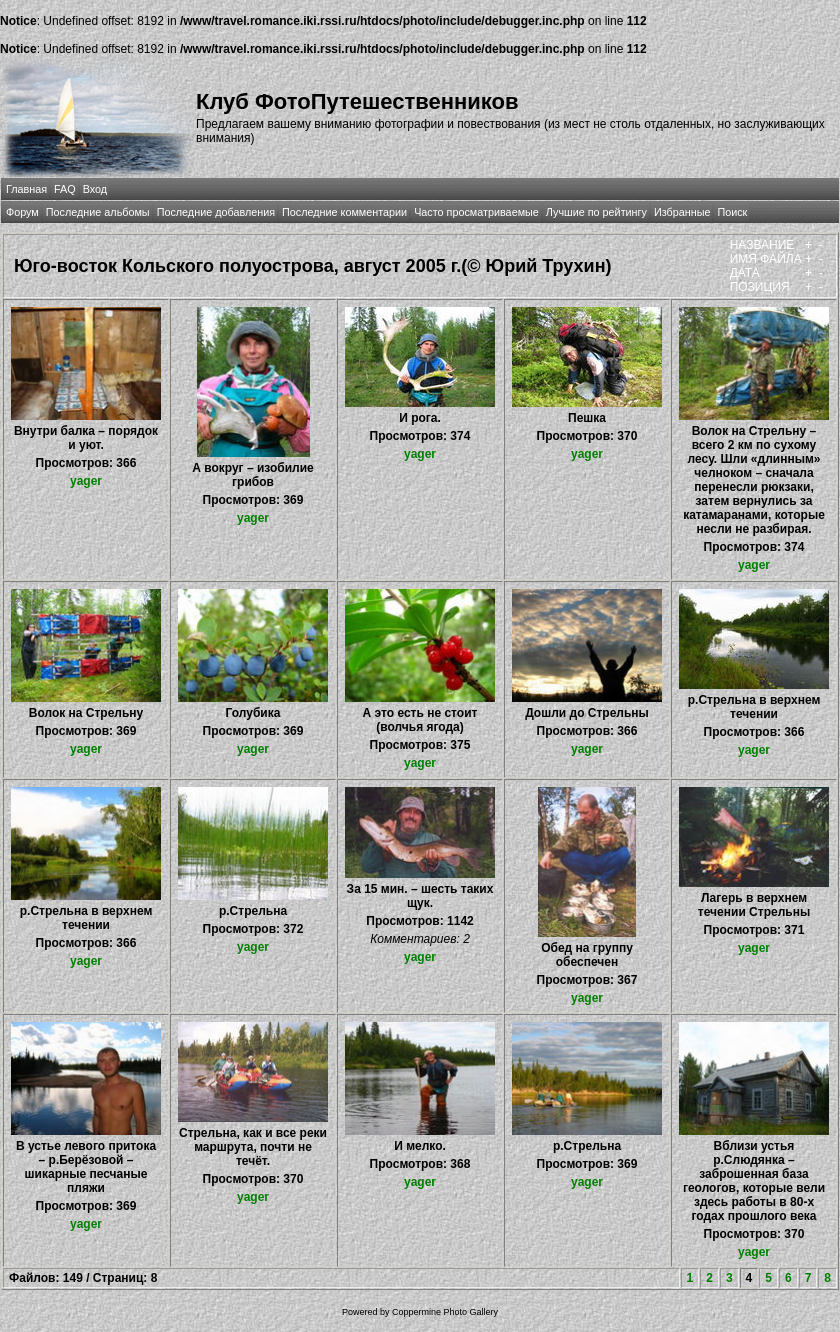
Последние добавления (216, 212)
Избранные (682, 212)
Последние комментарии (344, 212)
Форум (22, 212)
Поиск (732, 212)
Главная (26, 189)
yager (86, 481)
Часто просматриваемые (476, 212)
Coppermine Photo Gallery (445, 1312)
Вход (95, 189)
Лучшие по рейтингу (596, 212)
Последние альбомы (98, 212)
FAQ (65, 189)
